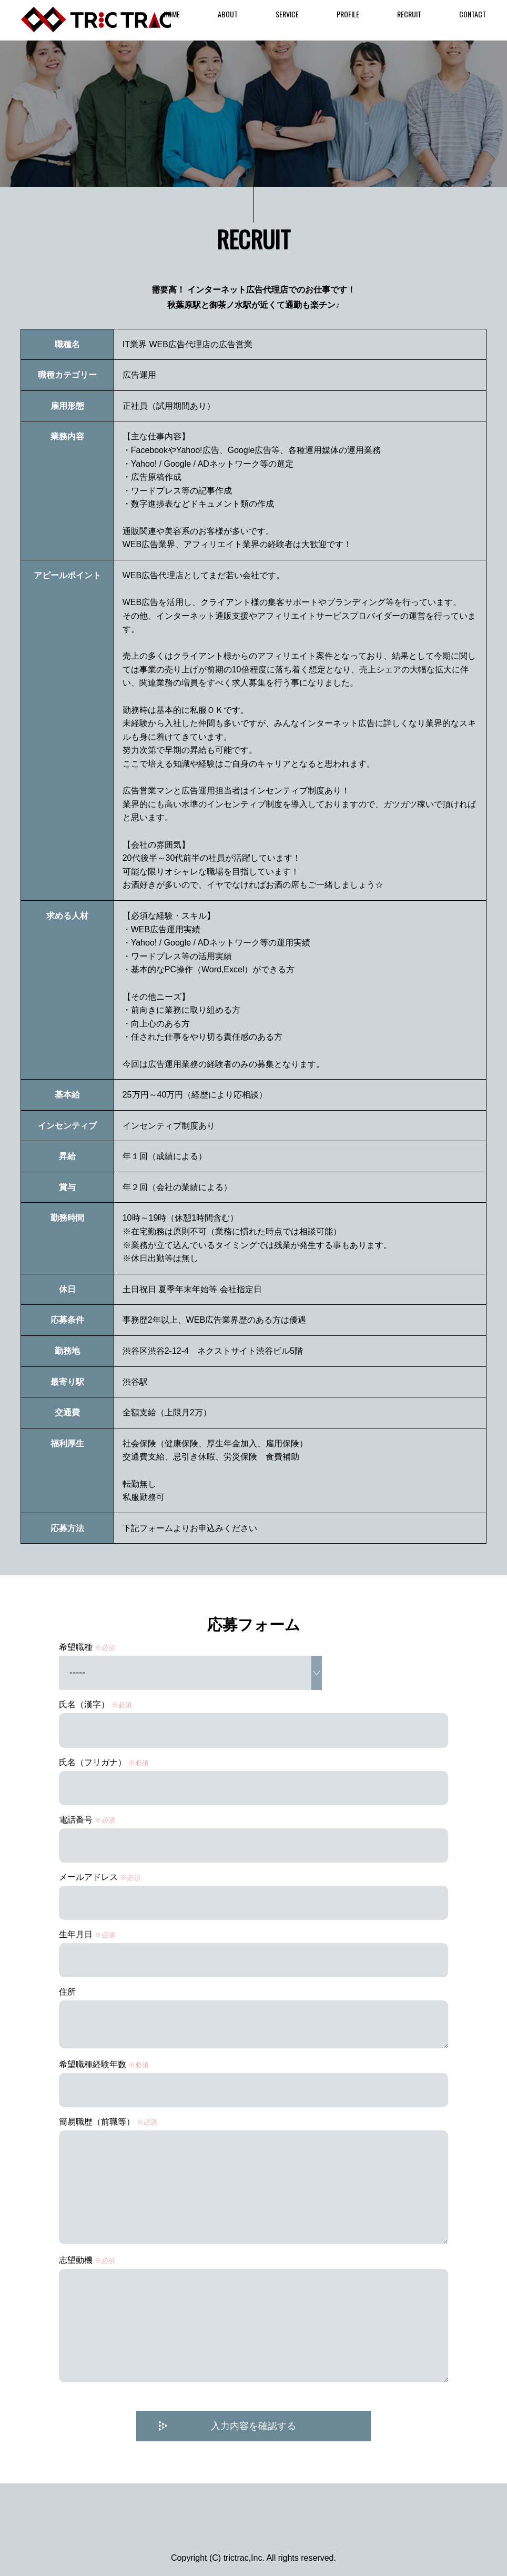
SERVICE (287, 13)
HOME (172, 13)
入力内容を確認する (253, 2429)
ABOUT (228, 13)
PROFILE (348, 13)
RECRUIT (409, 13)
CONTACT (472, 13)
